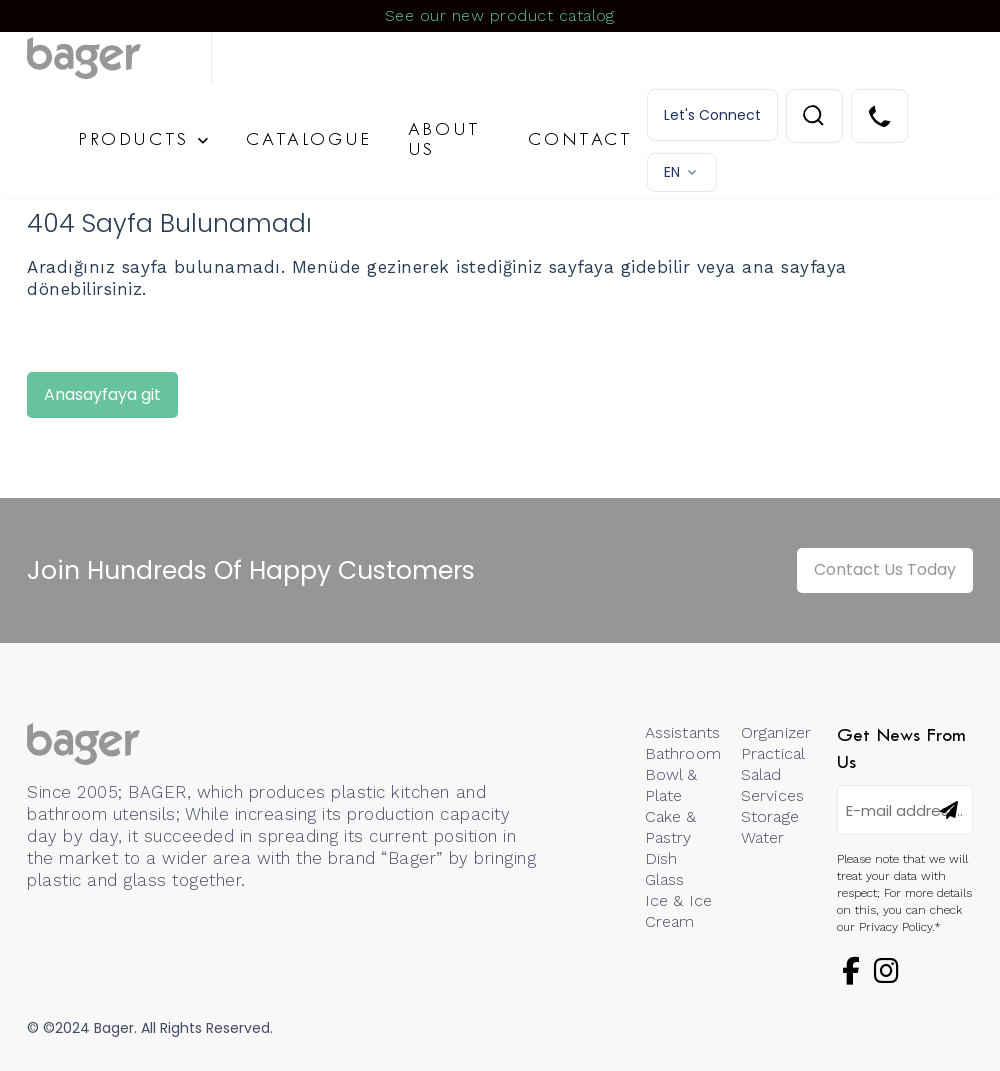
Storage (770, 816)
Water (763, 837)
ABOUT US (444, 140)
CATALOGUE (308, 140)
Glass (665, 879)
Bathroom (683, 753)
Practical (773, 753)
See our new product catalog (500, 15)
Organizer (776, 732)
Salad (761, 774)
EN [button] (672, 172)
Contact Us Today (885, 569)
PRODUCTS (133, 140)
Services (772, 795)
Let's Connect (712, 115)
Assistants (683, 732)
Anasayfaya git (102, 394)
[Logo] (119, 58)
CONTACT (580, 140)
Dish (661, 858)
